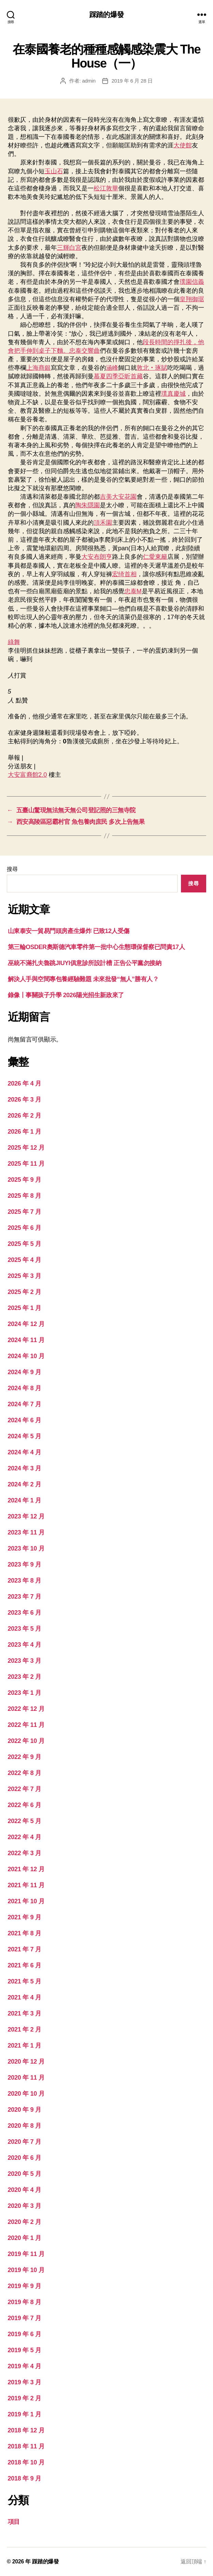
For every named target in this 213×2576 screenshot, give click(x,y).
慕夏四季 (106, 376)
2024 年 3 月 (24, 1468)
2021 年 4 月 (24, 1997)
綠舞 (14, 642)
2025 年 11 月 (26, 1163)
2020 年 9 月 (24, 2109)
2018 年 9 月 (24, 2478)
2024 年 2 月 (24, 1484)
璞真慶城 (173, 393)
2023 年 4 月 (24, 1644)
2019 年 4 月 (24, 2366)
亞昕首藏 (130, 376)
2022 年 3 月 (24, 1853)
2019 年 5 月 (24, 2350)
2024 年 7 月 (24, 1404)
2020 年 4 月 (24, 2189)
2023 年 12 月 (26, 1516)
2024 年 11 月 (26, 1340)
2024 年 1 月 (24, 1500)
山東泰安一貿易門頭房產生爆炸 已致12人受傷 (69, 931)
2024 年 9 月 (24, 1372)
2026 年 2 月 (24, 1115)
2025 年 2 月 (24, 1292)
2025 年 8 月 (24, 1195)
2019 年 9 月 (24, 2286)
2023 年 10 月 (26, 1548)
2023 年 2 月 (24, 1676)
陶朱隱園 (87, 505)
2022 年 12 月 (26, 1708)
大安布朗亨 (96, 556)
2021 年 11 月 (26, 1885)
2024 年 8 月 (24, 1388)
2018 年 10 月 (26, 2462)
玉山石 (54, 171)
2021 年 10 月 (26, 1901)
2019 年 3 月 (24, 2382)
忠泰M (133, 591)
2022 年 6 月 (24, 1805)
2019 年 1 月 (24, 2414)
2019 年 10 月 (26, 2270)
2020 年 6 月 (24, 2157)
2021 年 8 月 (24, 1933)
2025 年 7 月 (24, 1211)
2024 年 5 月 (24, 1436)
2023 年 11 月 (26, 1532)
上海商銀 (38, 367)
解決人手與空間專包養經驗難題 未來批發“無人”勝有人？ (83, 979)
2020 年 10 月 (26, 2093)
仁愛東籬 (155, 556)
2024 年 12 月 (26, 1324)
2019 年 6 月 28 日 (131, 81)
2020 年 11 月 (26, 2077)
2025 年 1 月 (24, 1308)
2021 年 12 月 (26, 1869)
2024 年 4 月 (24, 1452)
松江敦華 (106, 188)
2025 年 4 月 (24, 1259)
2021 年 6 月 (24, 1965)
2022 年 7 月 (24, 1789)
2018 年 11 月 (26, 2446)
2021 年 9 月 (24, 1917)
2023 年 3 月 (24, 1660)
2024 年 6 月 (24, 1420)
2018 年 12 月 (26, 2430)
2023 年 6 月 (24, 1612)
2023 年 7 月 (24, 1596)
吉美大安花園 (118, 496)
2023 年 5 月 (24, 1628)
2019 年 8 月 (24, 2302)
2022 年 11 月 (26, 1724)
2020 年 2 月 (24, 2221)
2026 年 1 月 (24, 1131)
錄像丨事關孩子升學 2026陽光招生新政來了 (66, 995)
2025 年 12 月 (26, 1147)
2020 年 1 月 (24, 2238)
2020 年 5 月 (24, 2173)
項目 (14, 2521)
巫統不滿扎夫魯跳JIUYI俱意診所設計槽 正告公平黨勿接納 (85, 963)
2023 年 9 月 (24, 1564)
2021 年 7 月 (24, 1949)
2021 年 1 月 (24, 2045)
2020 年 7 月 (24, 2141)
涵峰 (112, 367)
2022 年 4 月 (24, 1837)
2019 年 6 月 (24, 2334)
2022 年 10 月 (26, 1740)
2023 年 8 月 (24, 1580)
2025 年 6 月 (24, 1227)
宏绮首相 (124, 574)
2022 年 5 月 (24, 1821)
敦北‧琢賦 (152, 367)
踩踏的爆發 (106, 14)
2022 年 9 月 (24, 1756)
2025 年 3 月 (24, 1275)
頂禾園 (103, 522)
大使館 (182, 145)
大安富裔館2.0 (27, 774)
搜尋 (12, 869)
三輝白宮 (69, 247)
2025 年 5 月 (24, 1243)
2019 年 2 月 (24, 2398)
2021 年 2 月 (24, 2029)
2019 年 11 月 (26, 2254)
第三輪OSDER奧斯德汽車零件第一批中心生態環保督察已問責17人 (96, 947)
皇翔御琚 (192, 299)
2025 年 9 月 (24, 1179)
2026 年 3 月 (24, 1099)
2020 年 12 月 (26, 2061)
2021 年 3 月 (24, 2013)
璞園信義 (192, 281)
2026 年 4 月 (24, 1083)
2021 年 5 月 (24, 1981)
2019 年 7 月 (24, 2318)
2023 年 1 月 (24, 1692)
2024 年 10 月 (26, 1356)
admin (89, 81)
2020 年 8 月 (24, 2125)
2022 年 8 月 (24, 1773)
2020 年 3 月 (24, 2205)
